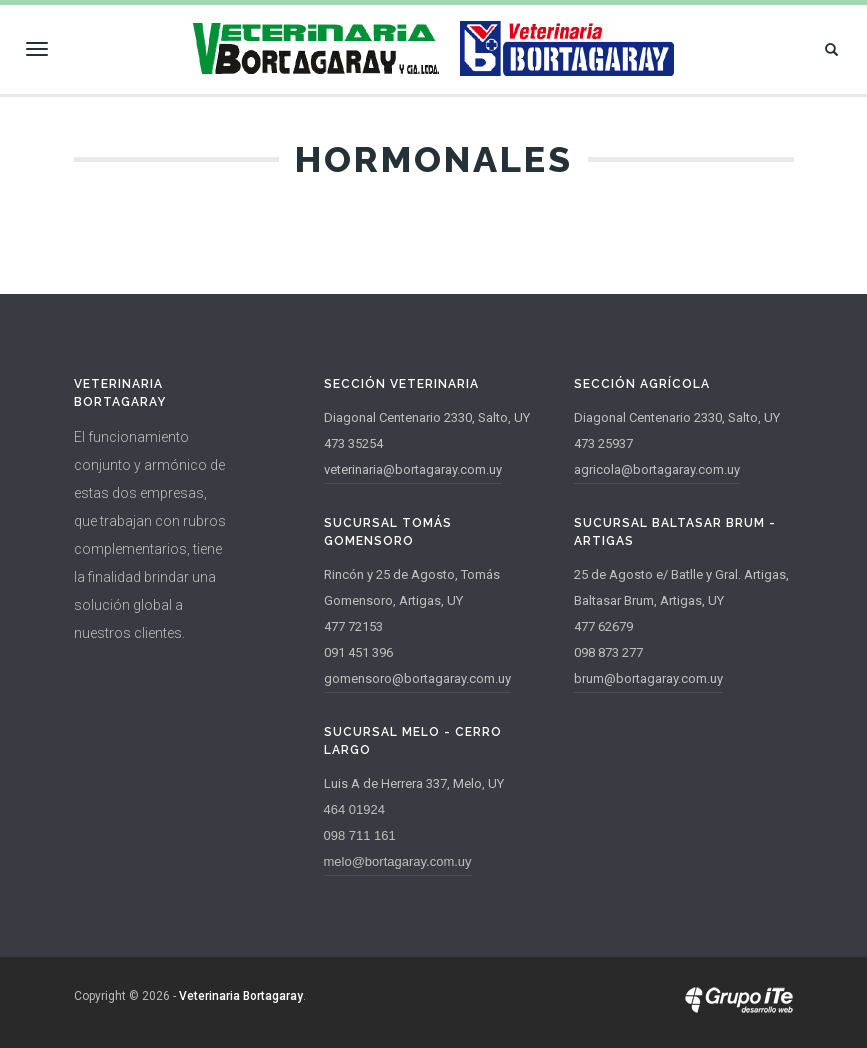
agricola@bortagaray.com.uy (657, 469)
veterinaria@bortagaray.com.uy (413, 469)
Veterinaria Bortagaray (241, 996)
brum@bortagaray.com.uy (648, 678)
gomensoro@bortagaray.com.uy (417, 678)
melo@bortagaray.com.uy (398, 861)
